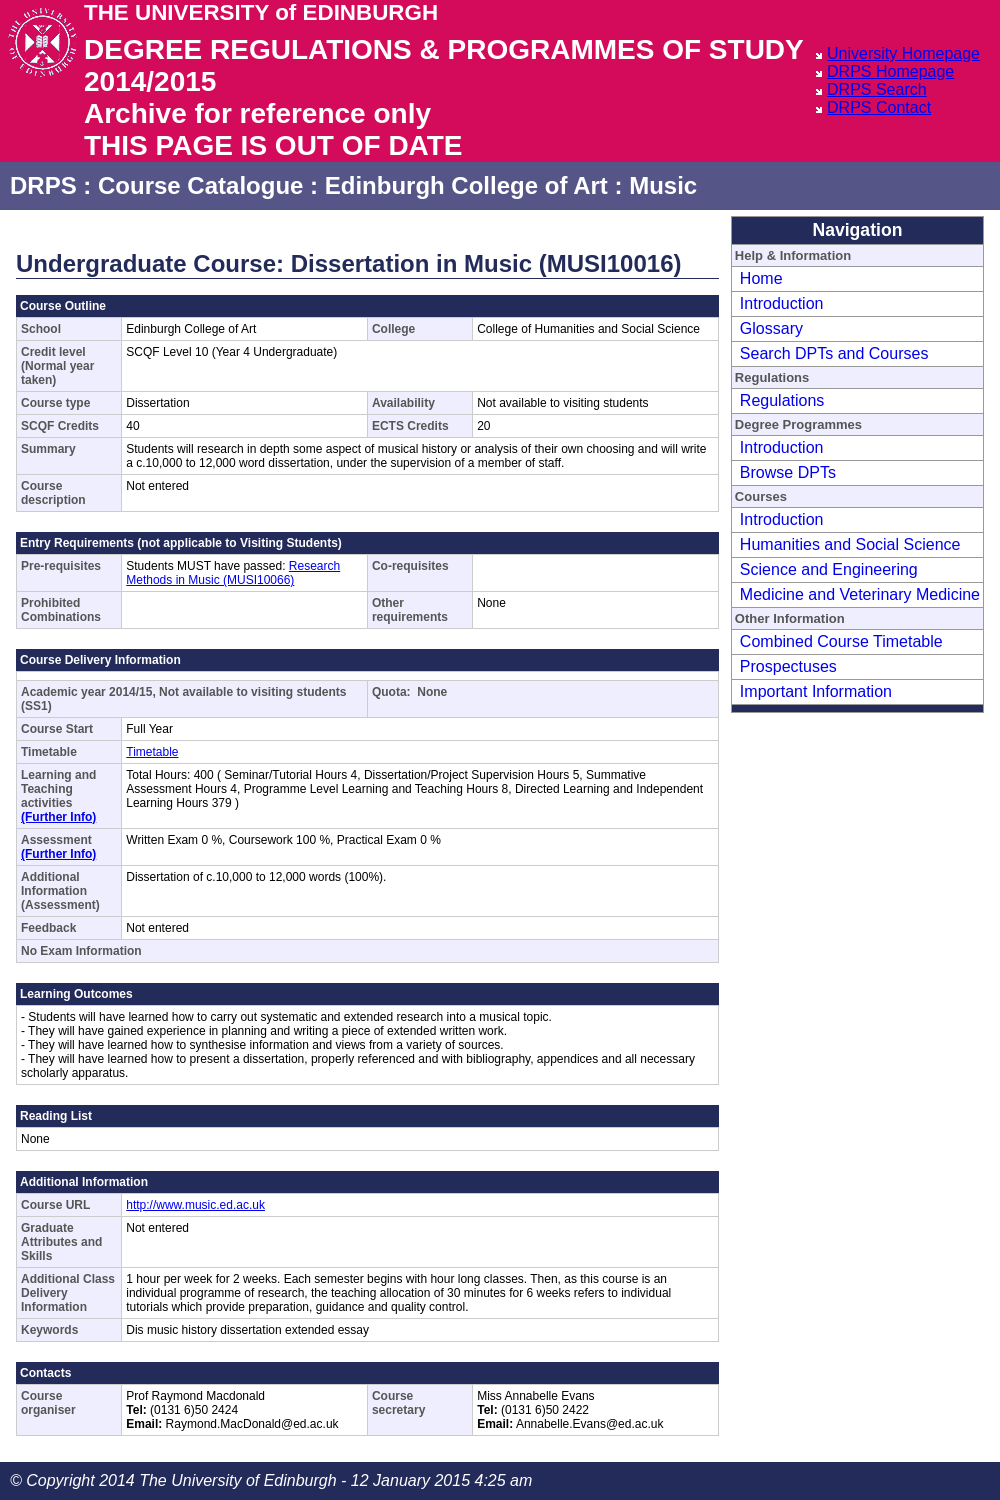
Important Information (816, 691)
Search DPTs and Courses (834, 353)
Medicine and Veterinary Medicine (860, 594)
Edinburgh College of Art (466, 185)
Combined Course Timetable (841, 641)
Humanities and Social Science (850, 544)
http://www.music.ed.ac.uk (195, 1205)
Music (663, 185)
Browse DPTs (788, 472)
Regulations (782, 400)
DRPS (43, 185)
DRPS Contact (879, 107)
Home (761, 278)
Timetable (152, 752)
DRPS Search (877, 89)
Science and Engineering (829, 569)
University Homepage (903, 53)
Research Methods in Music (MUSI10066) (233, 573)
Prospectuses (788, 666)
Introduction (782, 303)
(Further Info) (58, 817)
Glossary (771, 328)
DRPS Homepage (890, 71)
